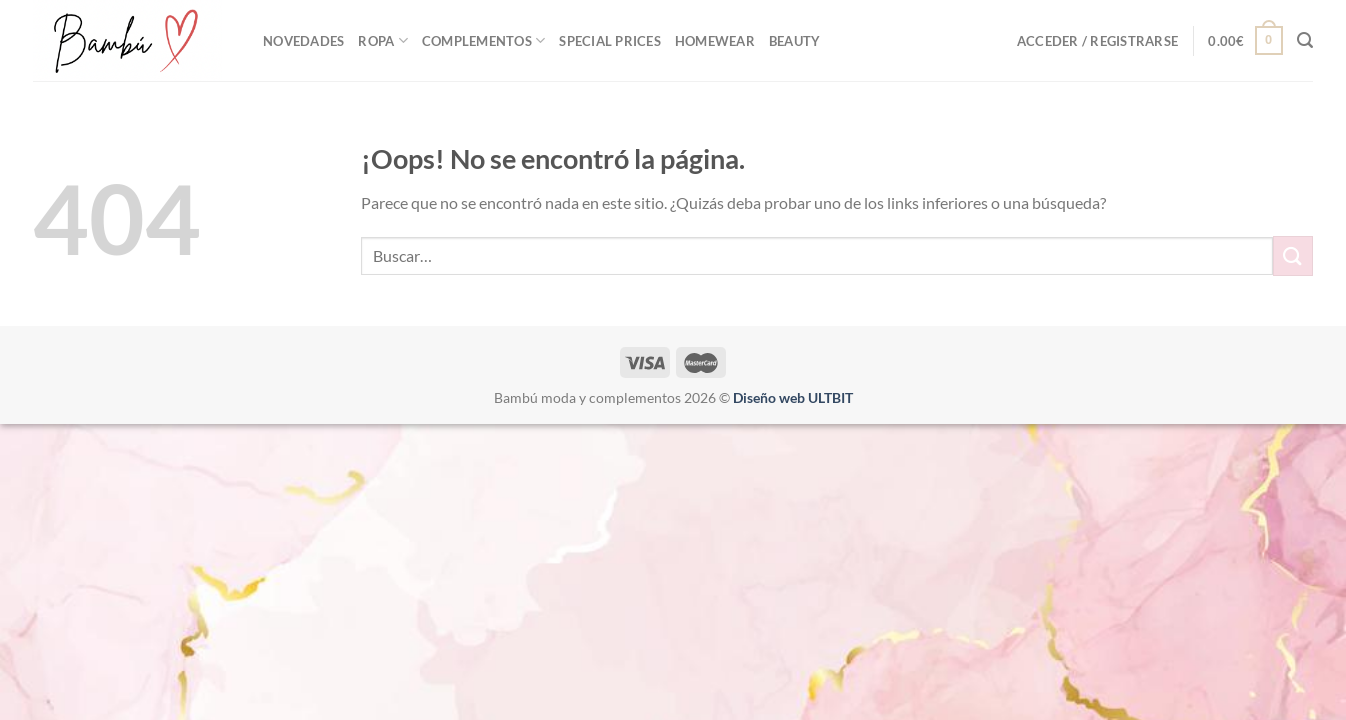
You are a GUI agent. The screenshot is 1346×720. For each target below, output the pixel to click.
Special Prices (610, 41)
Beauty (795, 41)
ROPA (382, 40)
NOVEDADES (303, 41)
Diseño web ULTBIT (793, 397)
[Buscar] (1305, 40)
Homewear (715, 41)
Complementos (484, 40)
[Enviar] (1293, 255)
